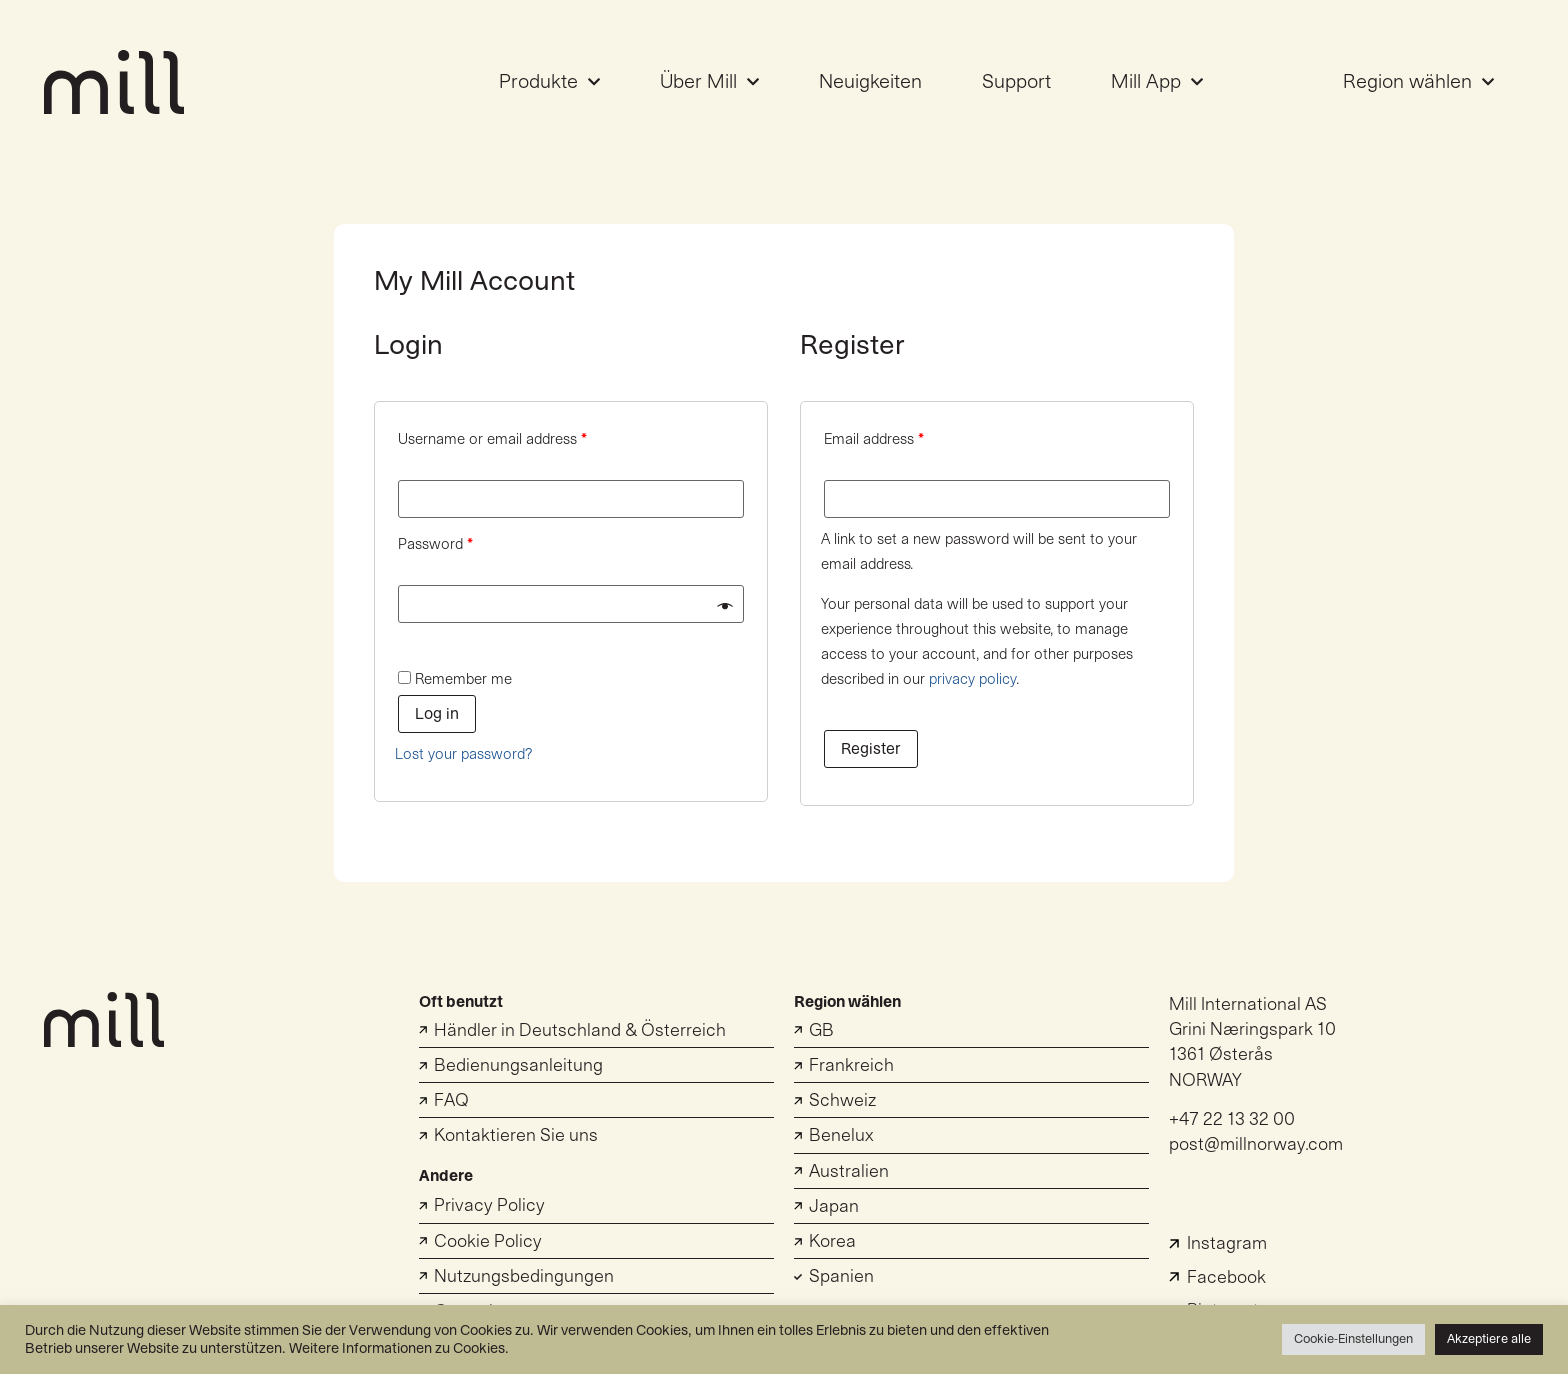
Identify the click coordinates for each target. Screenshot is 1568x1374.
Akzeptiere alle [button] (1489, 1339)
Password (435, 544)
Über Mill (709, 82)
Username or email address (492, 439)
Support (1016, 82)
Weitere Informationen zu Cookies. (399, 1348)
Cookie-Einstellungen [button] (1353, 1339)
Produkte (549, 82)
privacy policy (972, 679)
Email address (874, 439)
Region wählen (1418, 82)
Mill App (1157, 82)
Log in (437, 714)
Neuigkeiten (870, 82)
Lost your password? (463, 754)
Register (871, 749)
